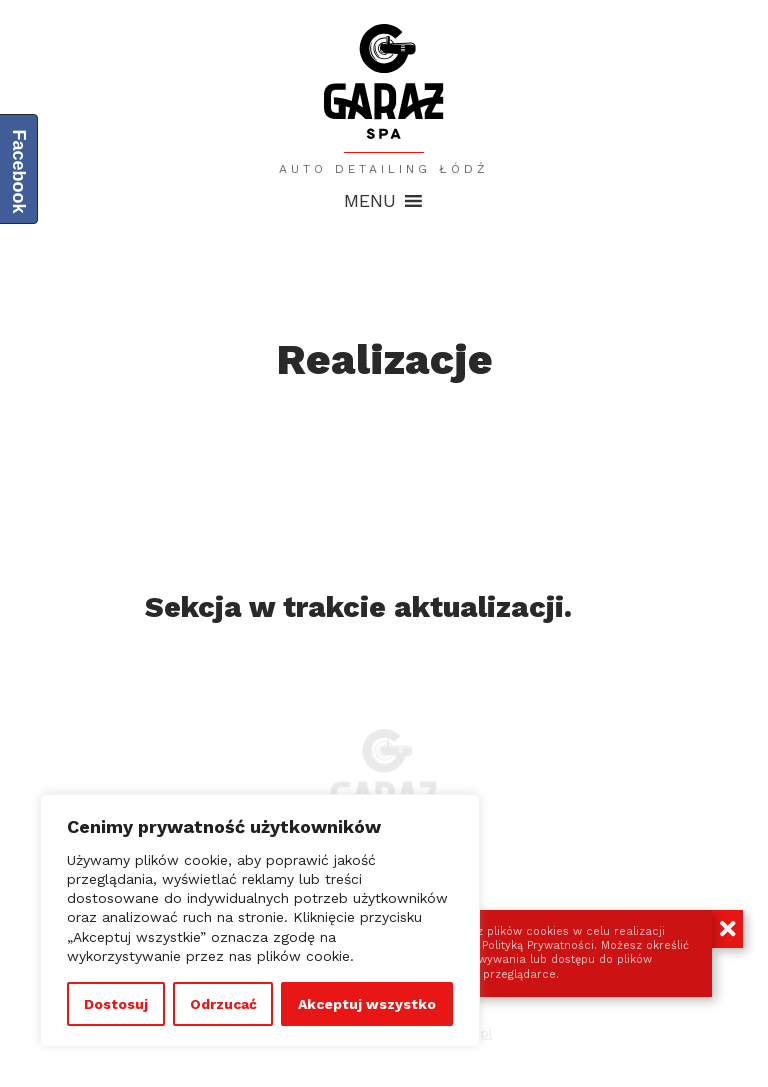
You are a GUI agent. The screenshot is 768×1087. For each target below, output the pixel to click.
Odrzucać (223, 1004)
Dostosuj (116, 1004)
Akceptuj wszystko (367, 1004)
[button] (370, 201)
